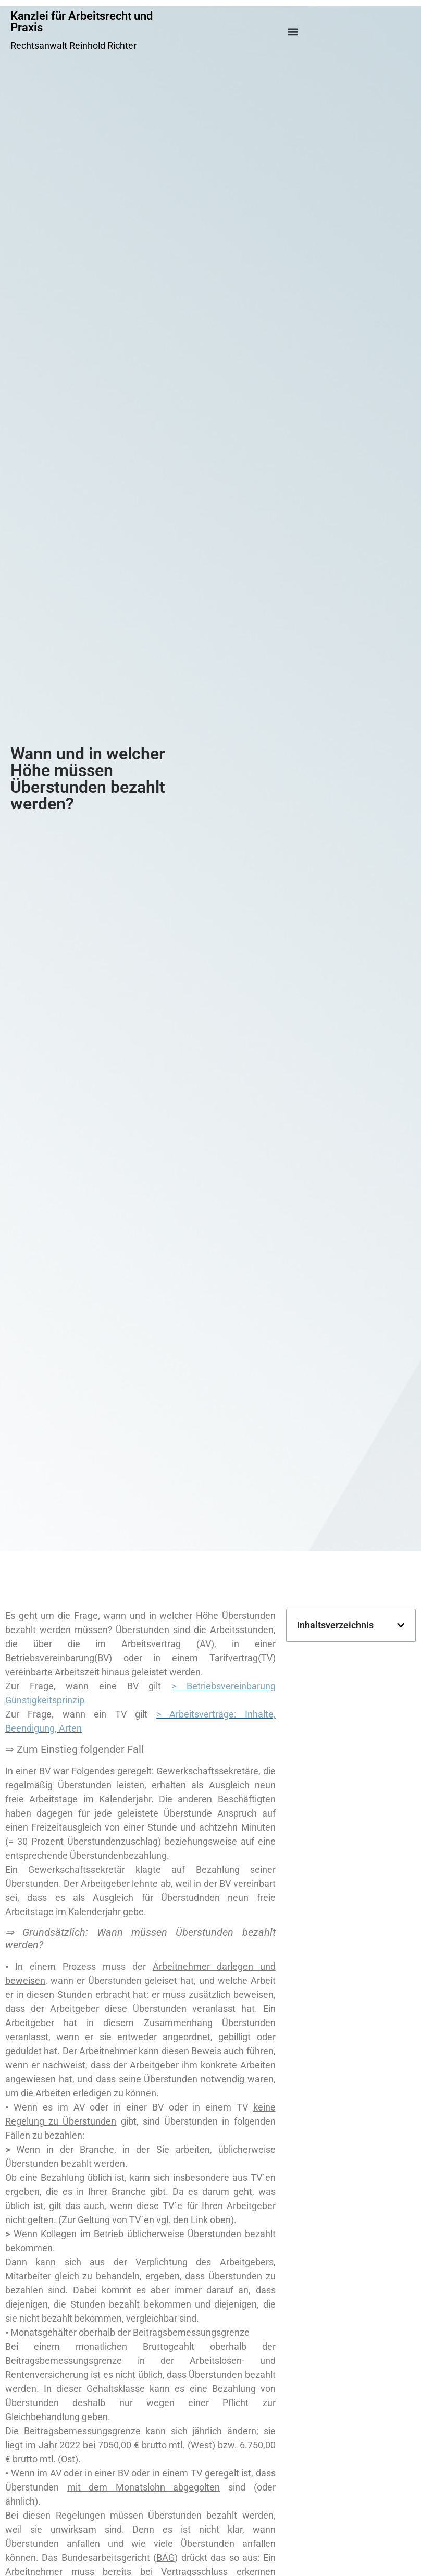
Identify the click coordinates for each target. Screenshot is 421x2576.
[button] (292, 31)
